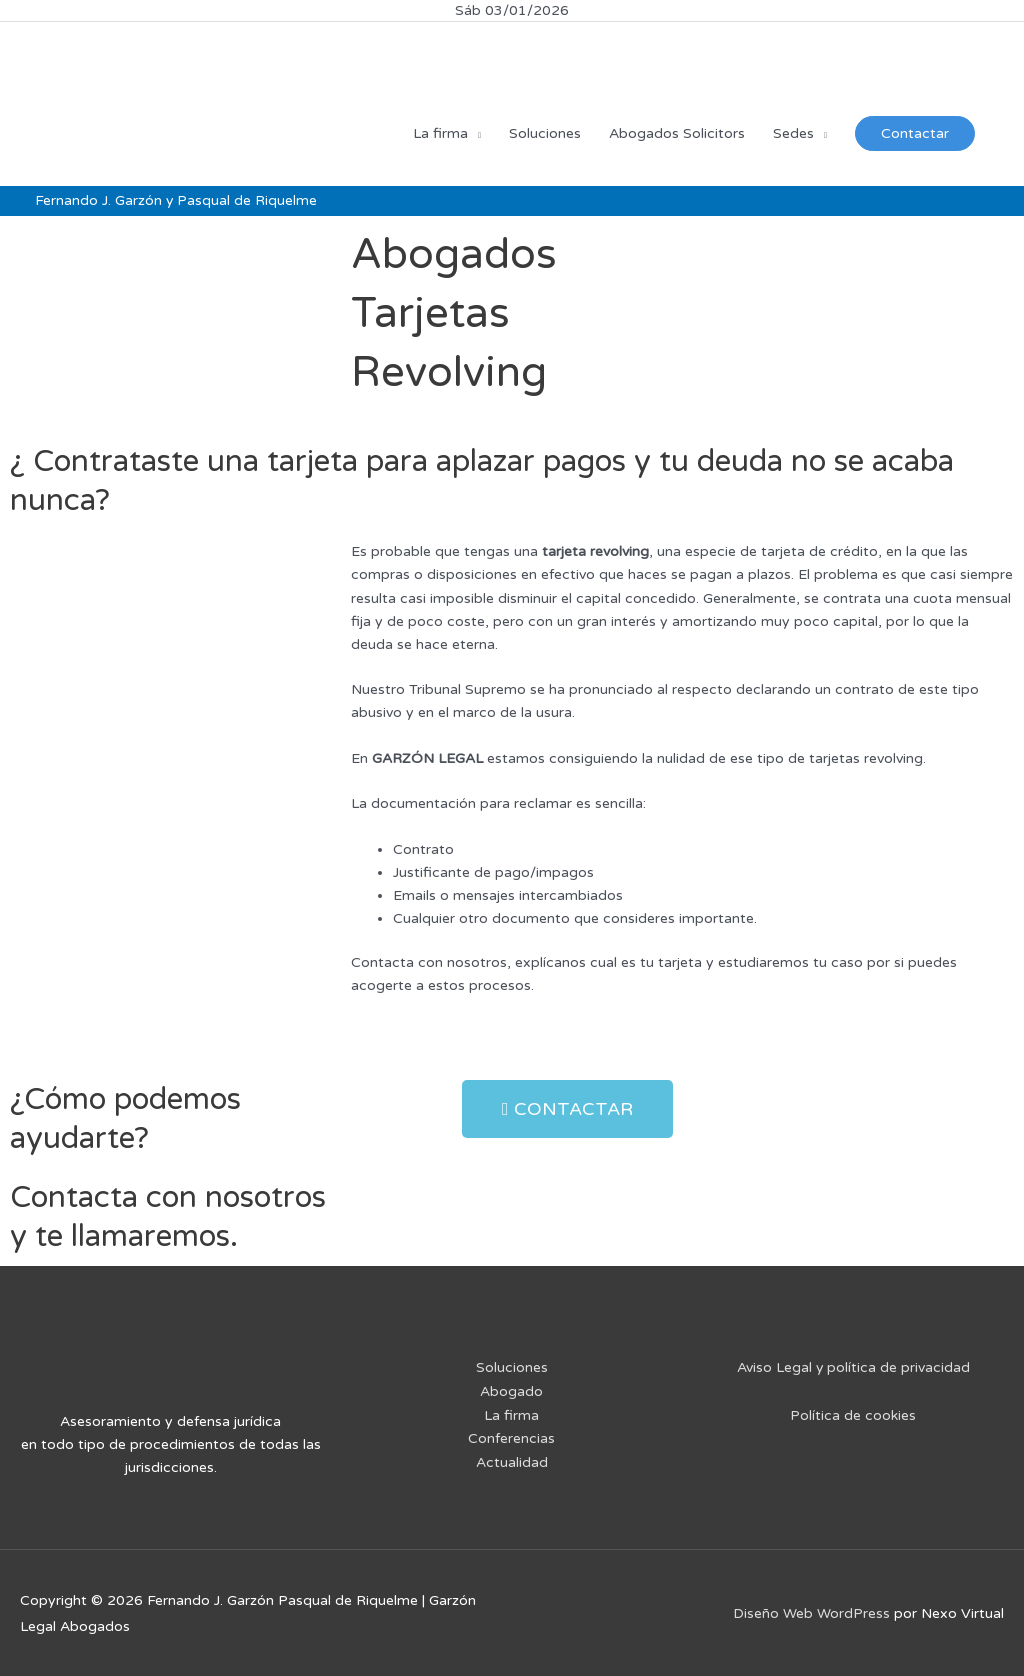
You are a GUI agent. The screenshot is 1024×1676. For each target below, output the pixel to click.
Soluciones (512, 1366)
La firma (511, 1412)
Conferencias (511, 1435)
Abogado (511, 1389)
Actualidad (512, 1459)
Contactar (915, 132)
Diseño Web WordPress (811, 1612)
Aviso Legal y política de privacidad (853, 1366)
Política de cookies (853, 1414)
